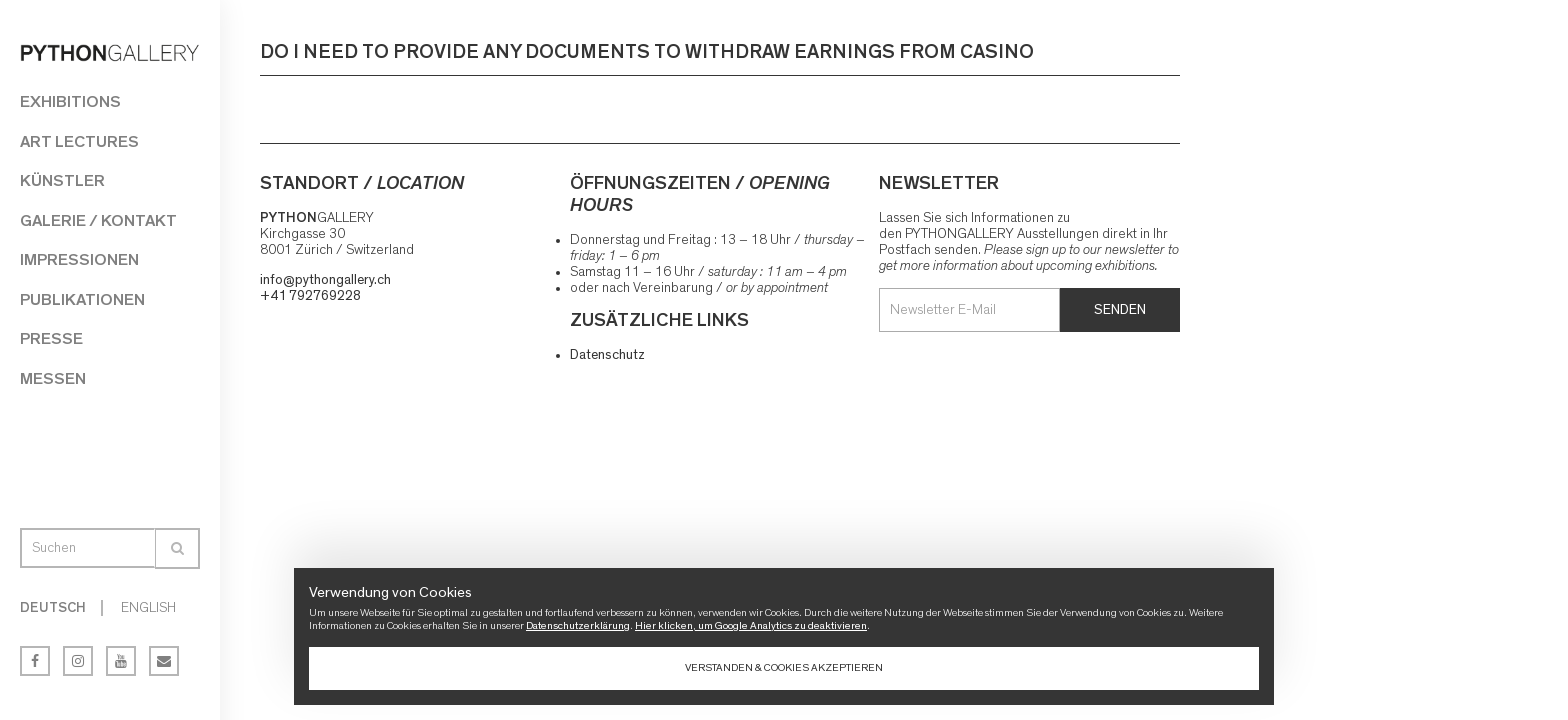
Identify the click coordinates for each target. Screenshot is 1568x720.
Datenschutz (607, 355)
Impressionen (79, 259)
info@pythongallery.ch (325, 280)
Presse (51, 338)
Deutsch (53, 608)
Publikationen (82, 299)
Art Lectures (79, 141)
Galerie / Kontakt (98, 220)
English (148, 608)
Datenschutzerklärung (578, 625)
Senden (1120, 310)
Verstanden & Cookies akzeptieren (784, 667)
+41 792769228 (310, 296)
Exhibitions (70, 101)
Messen (53, 378)
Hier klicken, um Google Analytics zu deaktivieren (751, 625)
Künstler (62, 180)
